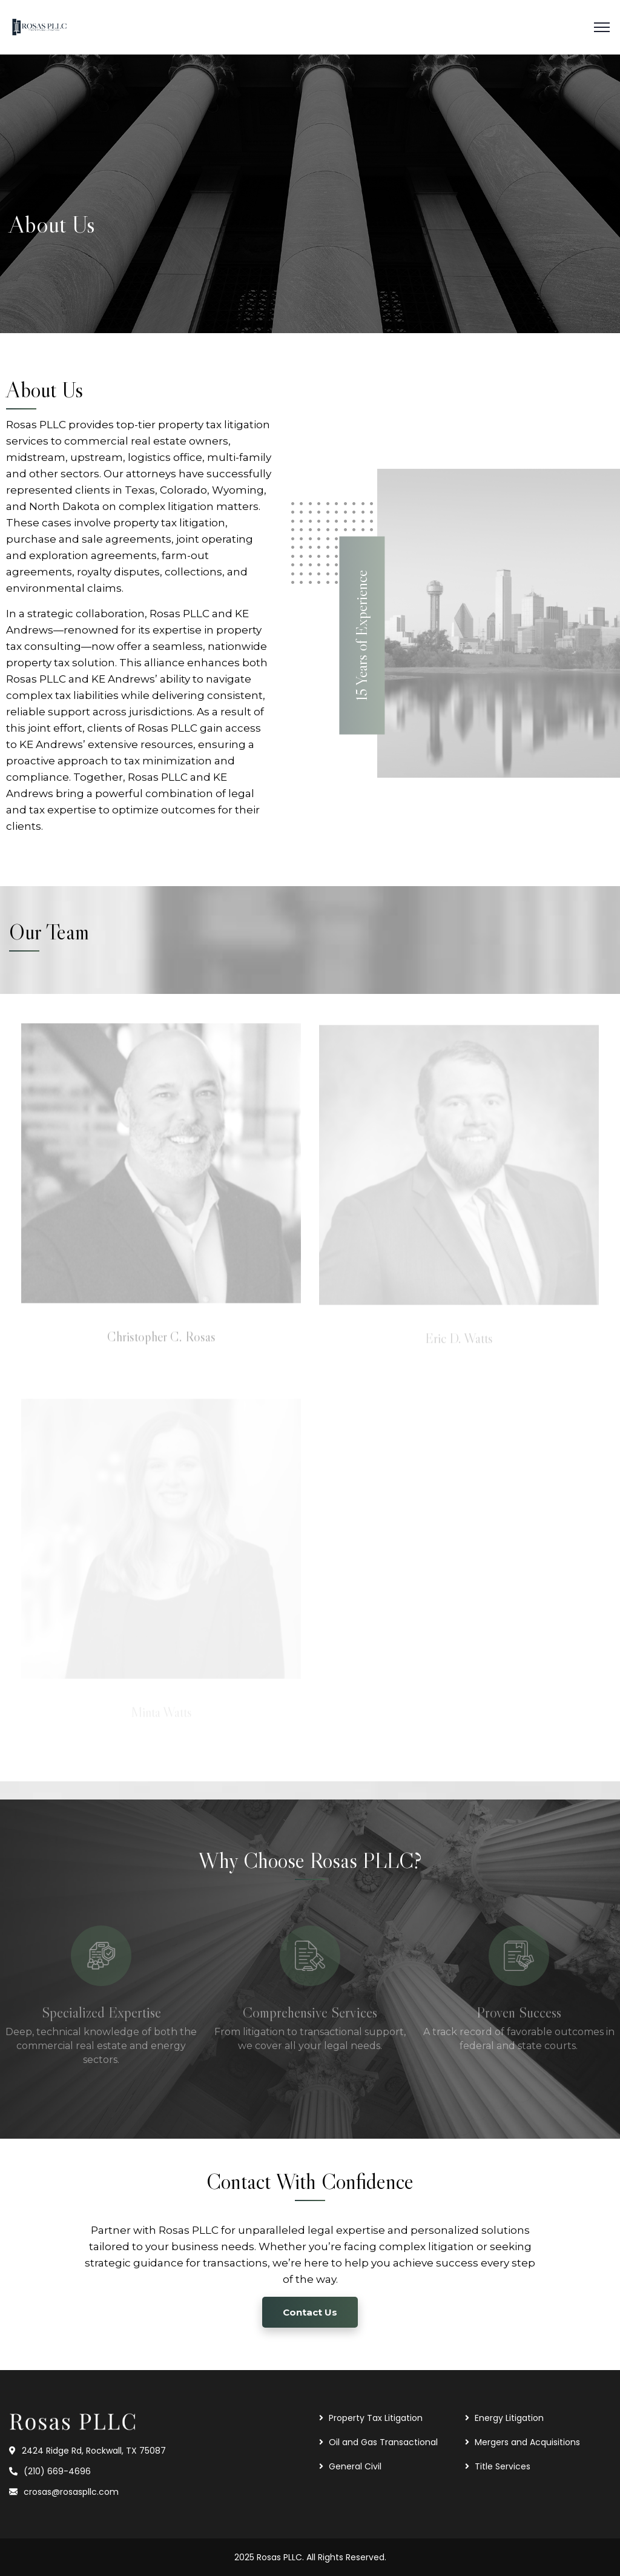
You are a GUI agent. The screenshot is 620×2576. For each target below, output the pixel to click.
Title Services (502, 2466)
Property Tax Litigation (376, 2418)
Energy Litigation (509, 2418)
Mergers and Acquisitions (527, 2442)
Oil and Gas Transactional (383, 2442)
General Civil (355, 2466)
